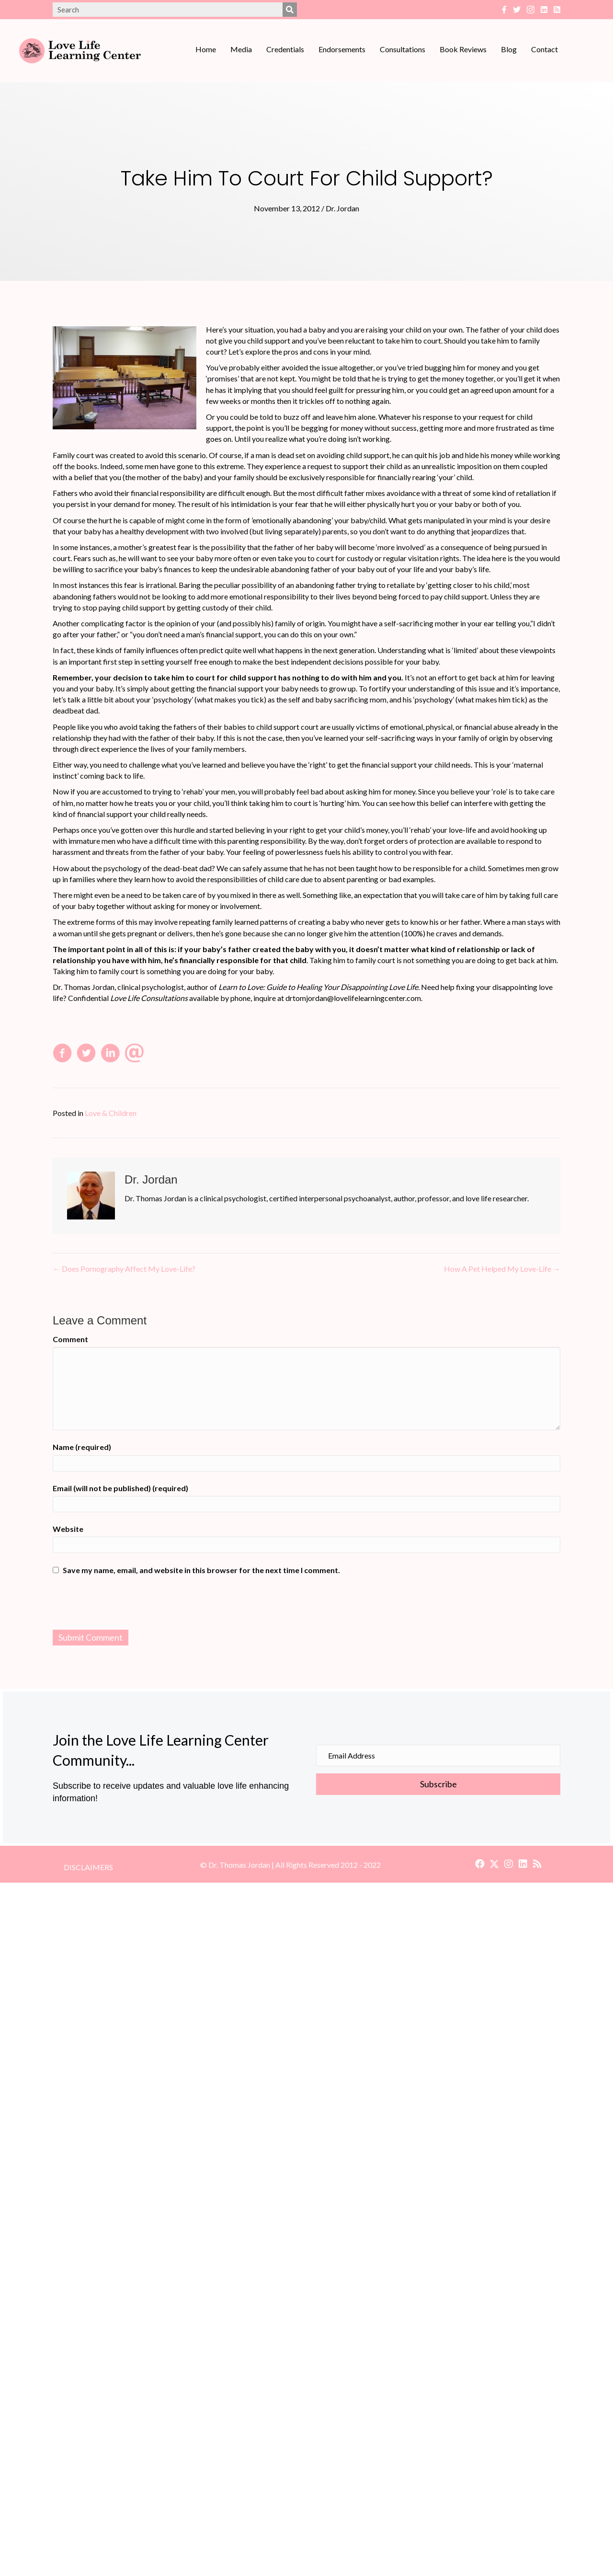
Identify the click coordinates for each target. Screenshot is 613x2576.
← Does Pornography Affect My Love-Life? (124, 1268)
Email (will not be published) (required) (120, 1488)
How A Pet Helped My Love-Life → (502, 1268)
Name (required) (82, 1446)
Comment (70, 1339)
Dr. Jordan (342, 208)
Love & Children (110, 1112)
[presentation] (306, 1603)
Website (68, 1528)
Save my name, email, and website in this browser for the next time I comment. (201, 1570)
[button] (480, 1864)
